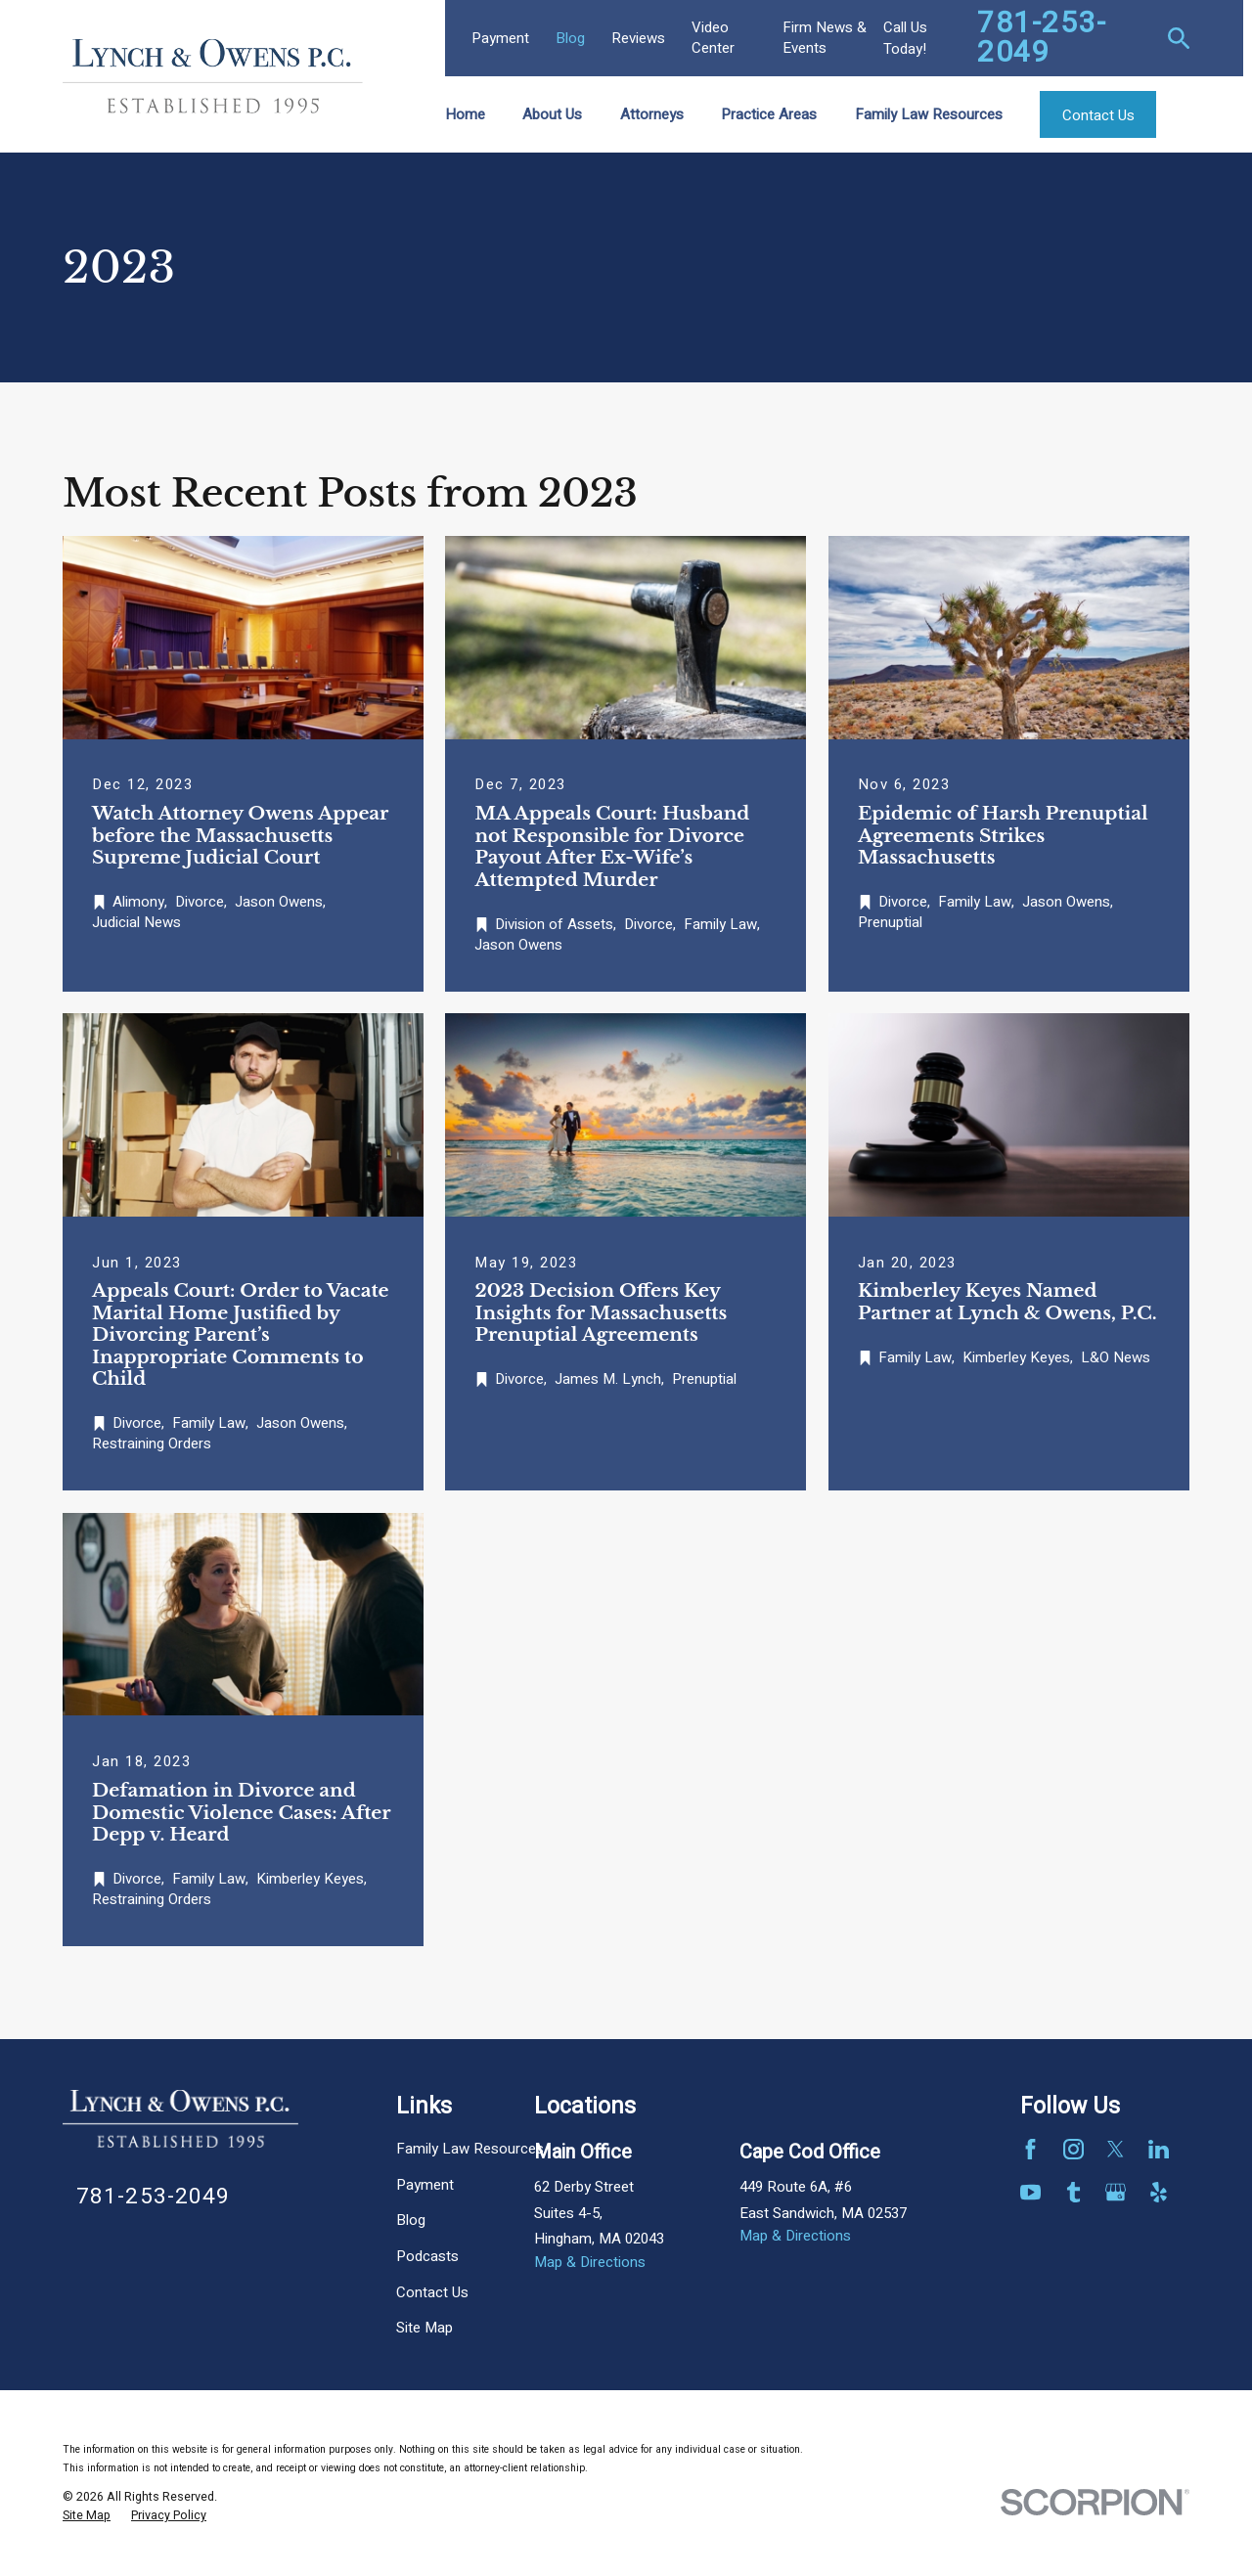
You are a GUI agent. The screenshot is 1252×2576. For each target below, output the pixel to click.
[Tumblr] (1073, 2192)
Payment (500, 38)
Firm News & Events (824, 38)
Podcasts (427, 2256)
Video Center (713, 38)
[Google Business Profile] (1115, 2192)
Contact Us (432, 2292)
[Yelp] (1158, 2192)
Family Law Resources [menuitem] (929, 114)
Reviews (638, 38)
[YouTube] (1030, 2192)
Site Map (424, 2327)
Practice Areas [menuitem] (769, 114)
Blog (570, 38)
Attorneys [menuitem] (652, 114)
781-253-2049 (1041, 38)
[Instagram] (1073, 2149)
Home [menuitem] (465, 114)
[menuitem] (87, 2516)
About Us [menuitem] (552, 114)
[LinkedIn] (1158, 2149)
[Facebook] (1030, 2149)
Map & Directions (590, 2262)
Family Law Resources (470, 2148)
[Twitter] (1115, 2149)
